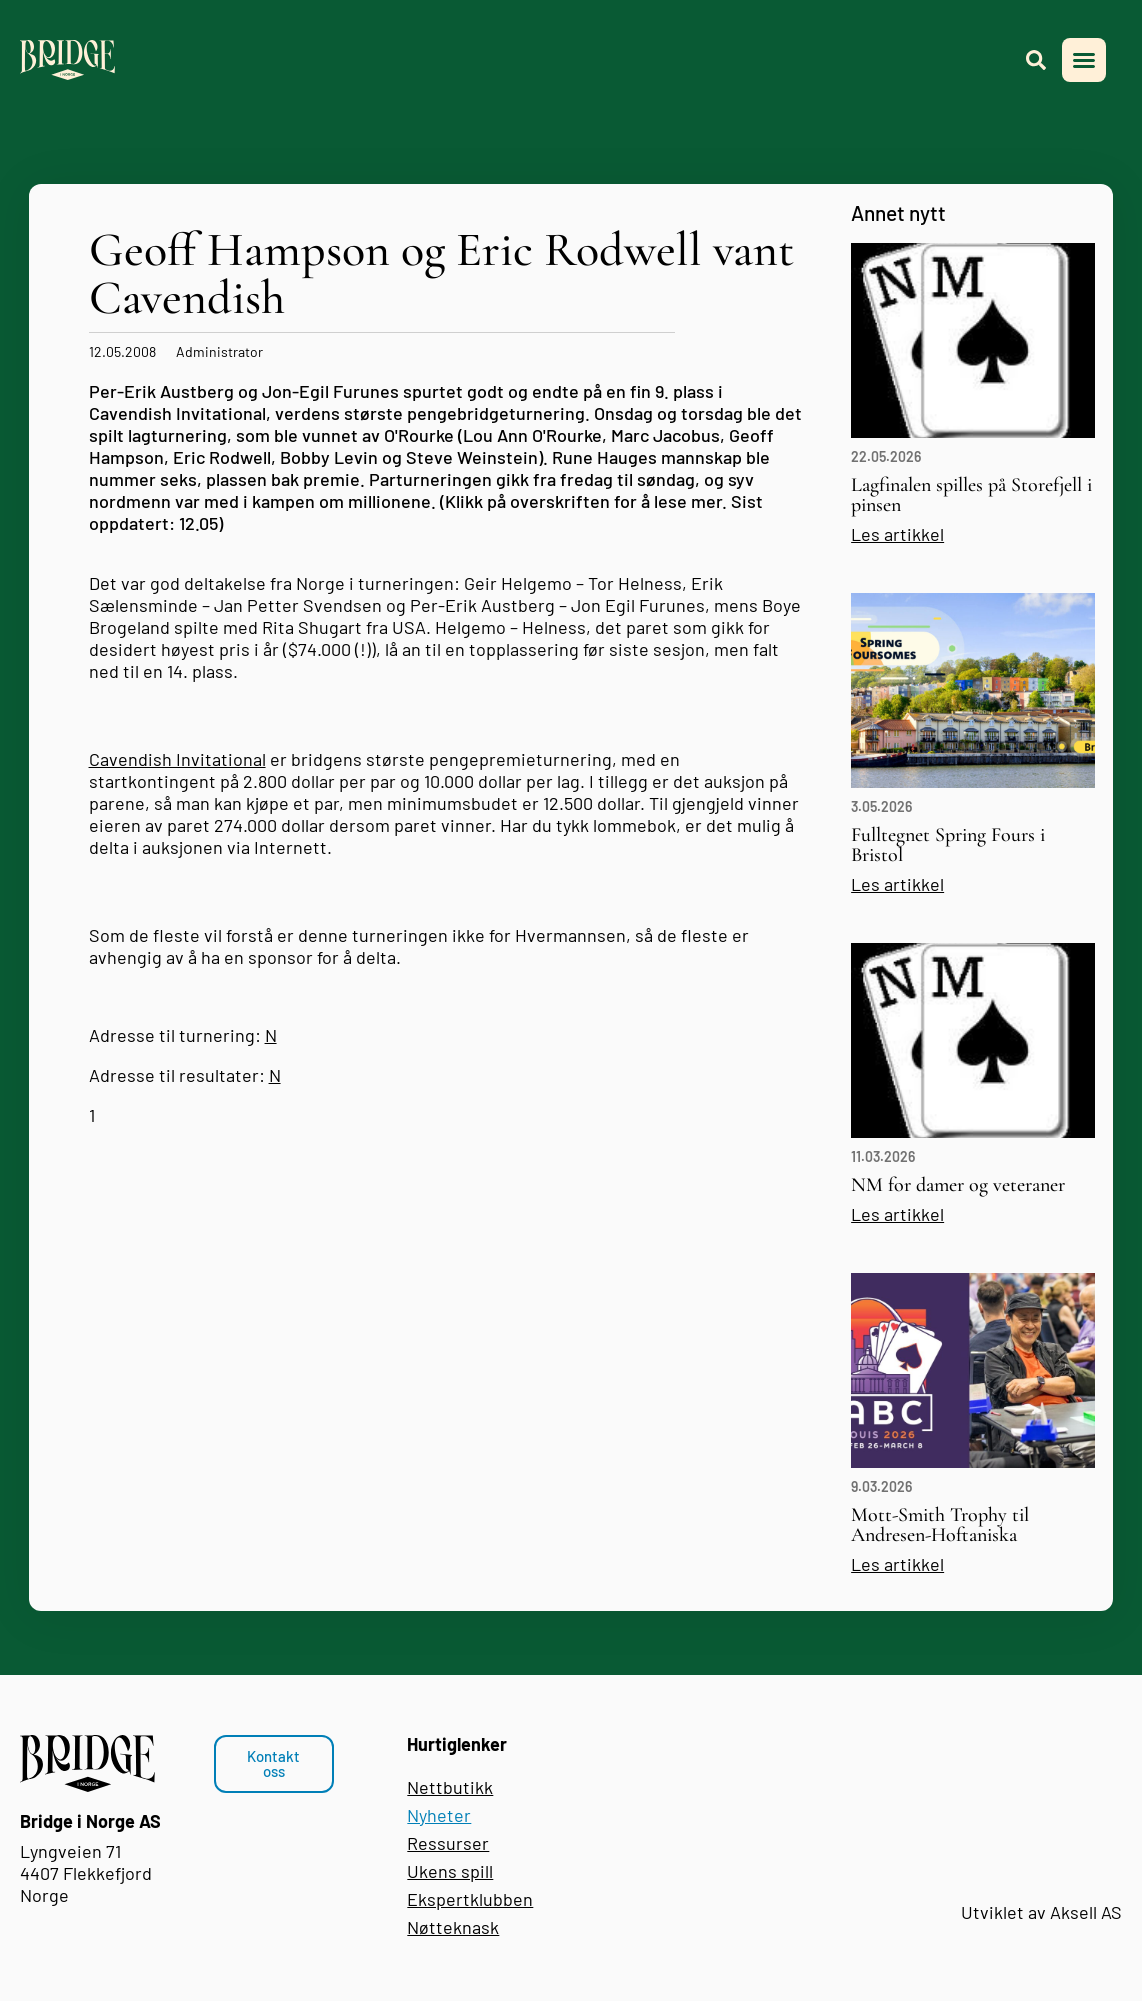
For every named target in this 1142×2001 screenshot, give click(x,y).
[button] (1084, 60)
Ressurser (448, 1843)
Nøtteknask (453, 1927)
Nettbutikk (450, 1787)
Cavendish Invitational (177, 759)
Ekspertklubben (470, 1899)
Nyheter (439, 1815)
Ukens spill (450, 1871)
